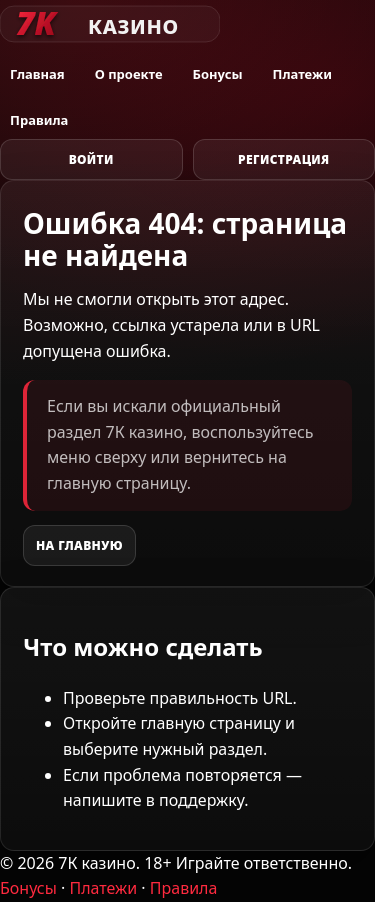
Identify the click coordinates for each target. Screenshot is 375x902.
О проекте (129, 74)
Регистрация (284, 159)
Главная (37, 74)
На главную (79, 545)
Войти (91, 159)
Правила (39, 120)
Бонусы (218, 74)
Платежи (302, 74)
